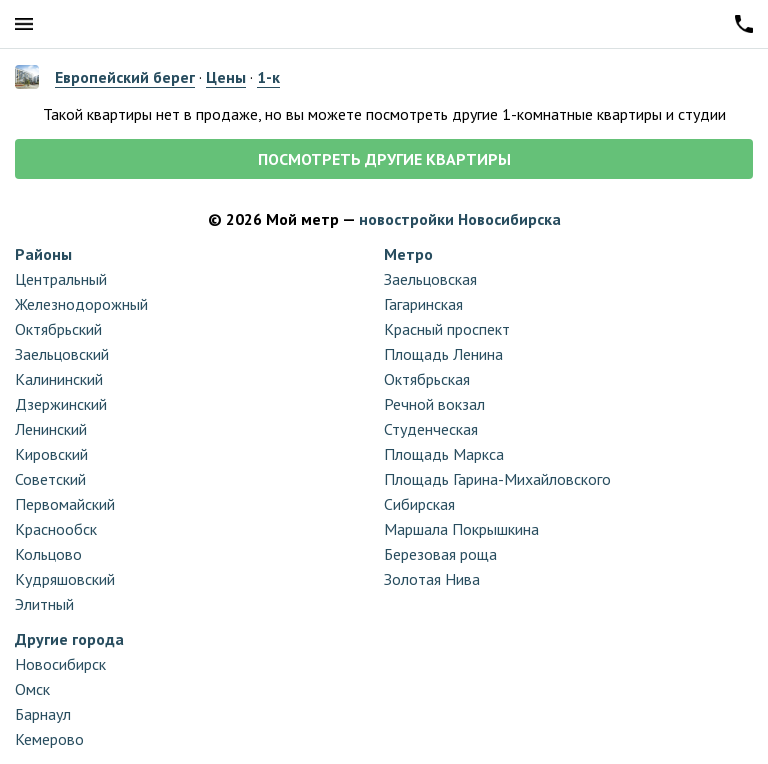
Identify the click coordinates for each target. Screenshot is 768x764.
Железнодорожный (81, 304)
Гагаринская (423, 304)
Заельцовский (62, 354)
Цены (226, 77)
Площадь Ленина (443, 354)
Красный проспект (447, 329)
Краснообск (56, 529)
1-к (268, 77)
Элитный (44, 604)
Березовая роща (440, 554)
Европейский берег (125, 77)
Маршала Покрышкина (461, 529)
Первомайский (65, 504)
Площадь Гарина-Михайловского (497, 479)
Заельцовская (430, 279)
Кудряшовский (65, 579)
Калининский (59, 379)
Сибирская (419, 504)
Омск (32, 689)
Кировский (51, 454)
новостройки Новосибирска (460, 219)
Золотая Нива (432, 579)
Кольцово (48, 554)
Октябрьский (58, 329)
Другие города (69, 639)
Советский (50, 479)
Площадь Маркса (444, 454)
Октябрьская (427, 379)
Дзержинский (61, 404)
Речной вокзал (434, 404)
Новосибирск (60, 664)
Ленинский (51, 429)
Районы (43, 254)
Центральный (61, 279)
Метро (408, 254)
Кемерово (49, 739)
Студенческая (431, 429)
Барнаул (43, 714)
